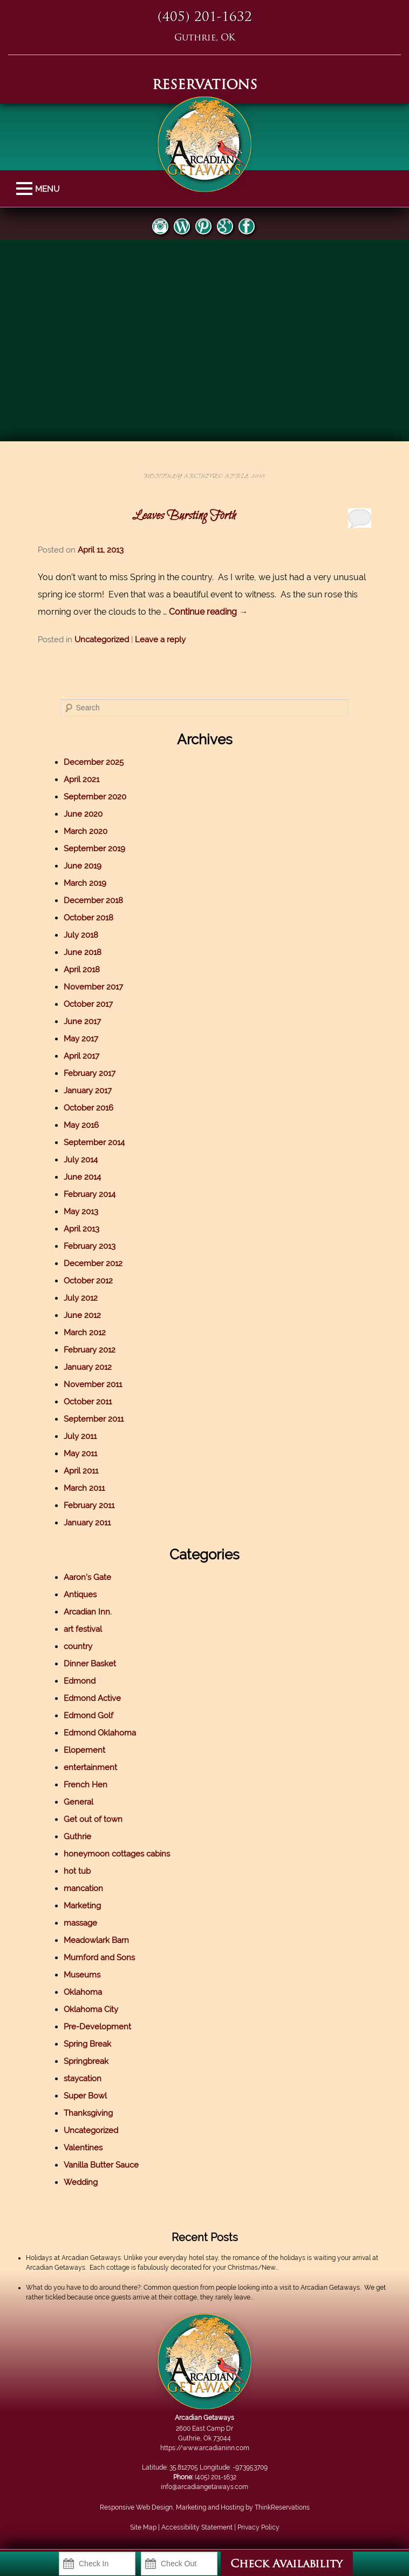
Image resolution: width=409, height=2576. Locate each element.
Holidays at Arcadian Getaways (73, 2258)
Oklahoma (83, 1992)
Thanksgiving (88, 2113)
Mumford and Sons (99, 1957)
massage (80, 1923)
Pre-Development (97, 2027)
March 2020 (85, 831)
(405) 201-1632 (205, 17)
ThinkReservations (282, 2507)
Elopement (84, 1750)
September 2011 (94, 1419)
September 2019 (94, 848)
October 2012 (88, 1281)
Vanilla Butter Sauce (101, 2165)
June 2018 (82, 952)
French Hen (85, 1785)
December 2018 (93, 900)
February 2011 (89, 1505)
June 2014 (82, 1177)
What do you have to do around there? (83, 2287)
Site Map (143, 2527)
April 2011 (81, 1471)
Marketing (82, 1906)
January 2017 (88, 1090)
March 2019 (85, 883)
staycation (82, 2078)
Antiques (80, 1594)
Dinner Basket (90, 1664)
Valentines (83, 2148)
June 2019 (82, 866)
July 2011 (80, 1436)
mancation (83, 1888)
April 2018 (82, 969)
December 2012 (93, 1263)
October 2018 (88, 918)
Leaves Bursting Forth (184, 515)
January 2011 (87, 1523)
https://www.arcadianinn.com (204, 2448)
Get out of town (93, 1819)
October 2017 (88, 1004)
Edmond (80, 1681)
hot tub (77, 1871)
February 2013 (89, 1246)
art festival (83, 1629)
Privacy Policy (258, 2527)
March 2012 (85, 1332)
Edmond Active (92, 1698)
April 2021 (81, 779)
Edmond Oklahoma (100, 1733)
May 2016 (81, 1125)
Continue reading (208, 612)
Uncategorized (101, 639)
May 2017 (81, 1039)
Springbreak (86, 2061)
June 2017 (82, 1021)
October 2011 (88, 1402)
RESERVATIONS (204, 85)
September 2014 (94, 1142)
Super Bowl (85, 2096)
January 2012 (88, 1367)
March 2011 (84, 1488)
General (78, 1802)
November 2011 (93, 1384)
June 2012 (82, 1315)
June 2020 (83, 814)
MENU (25, 189)
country (78, 1646)
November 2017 (93, 987)
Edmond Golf (88, 1715)
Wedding (81, 2182)
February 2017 (89, 1073)
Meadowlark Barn (96, 1940)
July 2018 (81, 935)
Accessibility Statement (197, 2527)
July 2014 (81, 1160)
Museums (82, 1975)
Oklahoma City (91, 2009)
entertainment (90, 1767)
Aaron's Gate (87, 1577)
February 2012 (89, 1350)
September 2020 (95, 797)
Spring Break (87, 2044)
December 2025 (94, 762)
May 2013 (81, 1211)
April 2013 (81, 1229)
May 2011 (80, 1453)
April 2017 (81, 1056)
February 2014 (89, 1194)
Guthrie (77, 1836)
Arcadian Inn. (88, 1612)
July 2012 (81, 1298)
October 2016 (88, 1108)
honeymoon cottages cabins (117, 1854)
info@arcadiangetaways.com (204, 2487)
